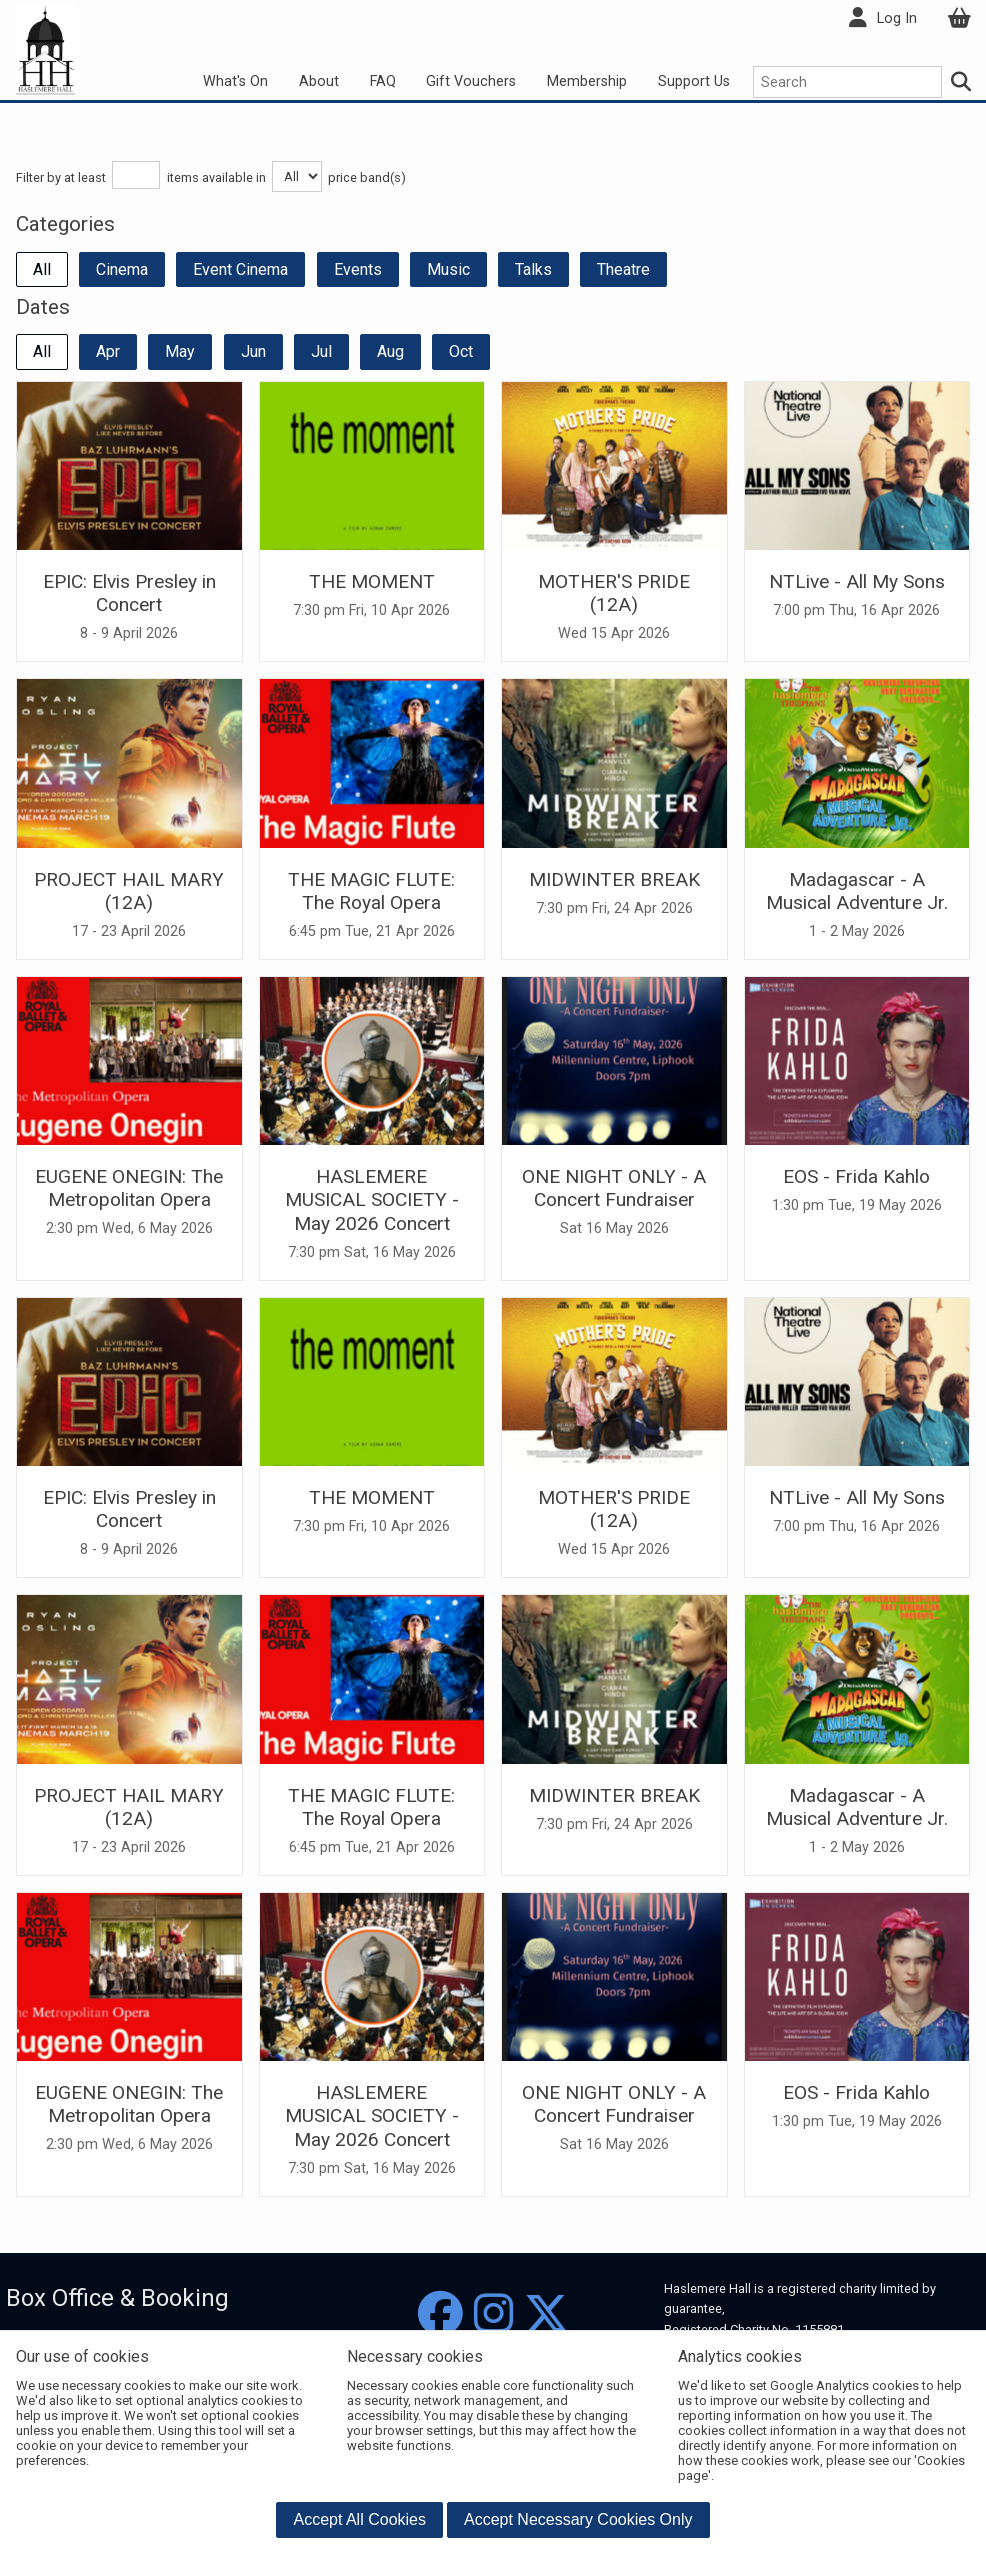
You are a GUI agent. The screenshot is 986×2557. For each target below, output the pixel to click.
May (180, 351)
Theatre (623, 269)
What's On (235, 81)
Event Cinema (240, 269)
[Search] (962, 82)
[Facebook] (440, 2314)
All (42, 269)
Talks (533, 269)
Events (358, 269)
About (319, 81)
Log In (897, 18)
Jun (253, 351)
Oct (461, 351)
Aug (390, 351)
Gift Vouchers (471, 81)
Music (448, 269)
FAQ (383, 81)
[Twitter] (546, 2314)
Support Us (694, 81)
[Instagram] (493, 2314)
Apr (108, 351)
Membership (587, 81)
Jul (321, 351)
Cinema (122, 269)
